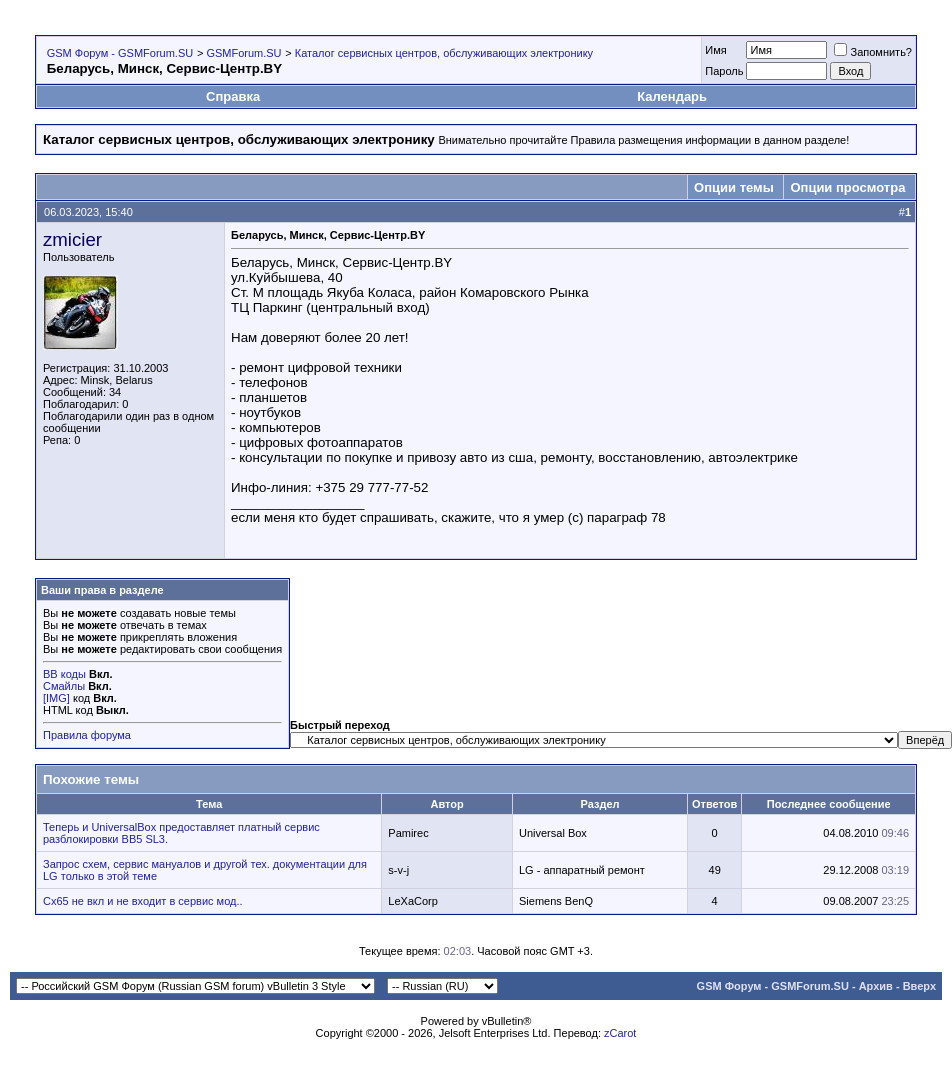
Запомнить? (873, 52)
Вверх (919, 986)
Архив (876, 986)
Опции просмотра (847, 187)
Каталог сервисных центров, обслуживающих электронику (444, 53)
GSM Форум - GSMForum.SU (120, 53)
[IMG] (56, 698)
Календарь (672, 96)
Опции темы (734, 187)
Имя (715, 50)
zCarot (620, 1033)
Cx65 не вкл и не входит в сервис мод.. (143, 901)
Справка (233, 96)
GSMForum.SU (243, 53)
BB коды (64, 674)
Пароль (724, 71)
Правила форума (87, 735)
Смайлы (64, 686)
